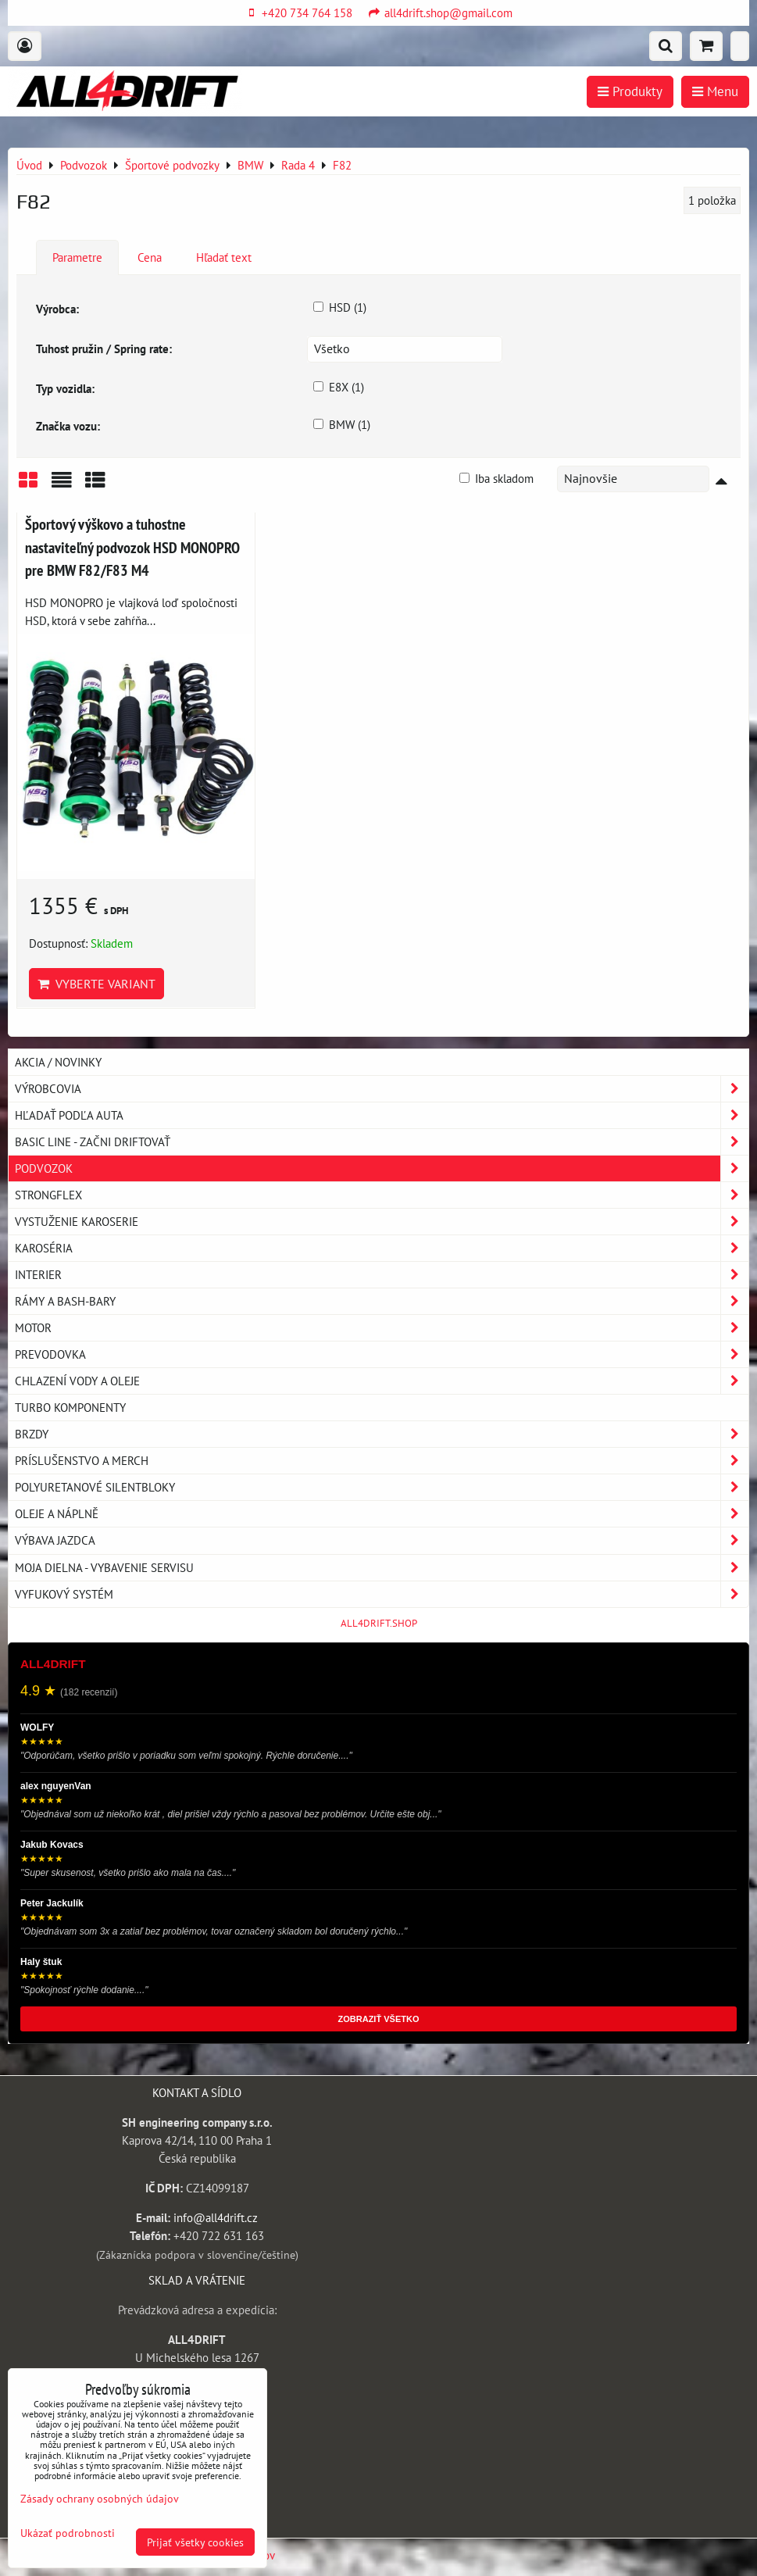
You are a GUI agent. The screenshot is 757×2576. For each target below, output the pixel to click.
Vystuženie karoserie (381, 1221)
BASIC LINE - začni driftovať (381, 1142)
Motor (381, 1328)
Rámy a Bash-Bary (381, 1301)
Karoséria (381, 1248)
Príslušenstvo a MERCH (381, 1461)
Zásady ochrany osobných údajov (99, 2498)
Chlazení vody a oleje (381, 1381)
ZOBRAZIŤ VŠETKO (379, 2019)
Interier (381, 1275)
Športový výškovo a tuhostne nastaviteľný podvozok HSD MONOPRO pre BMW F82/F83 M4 (132, 547)
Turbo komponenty (70, 1407)
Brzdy (381, 1434)
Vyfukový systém (381, 1594)
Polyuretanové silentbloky (381, 1487)
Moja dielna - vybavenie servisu (381, 1568)
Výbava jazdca (381, 1540)
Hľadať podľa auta (381, 1115)
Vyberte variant (96, 983)
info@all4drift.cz (215, 2217)
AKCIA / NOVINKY (58, 1062)
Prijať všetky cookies (195, 2542)
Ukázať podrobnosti (67, 2533)
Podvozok (381, 1168)
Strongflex (381, 1195)
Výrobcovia (381, 1089)
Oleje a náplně (381, 1514)
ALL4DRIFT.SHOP (379, 1623)
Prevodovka (381, 1354)
